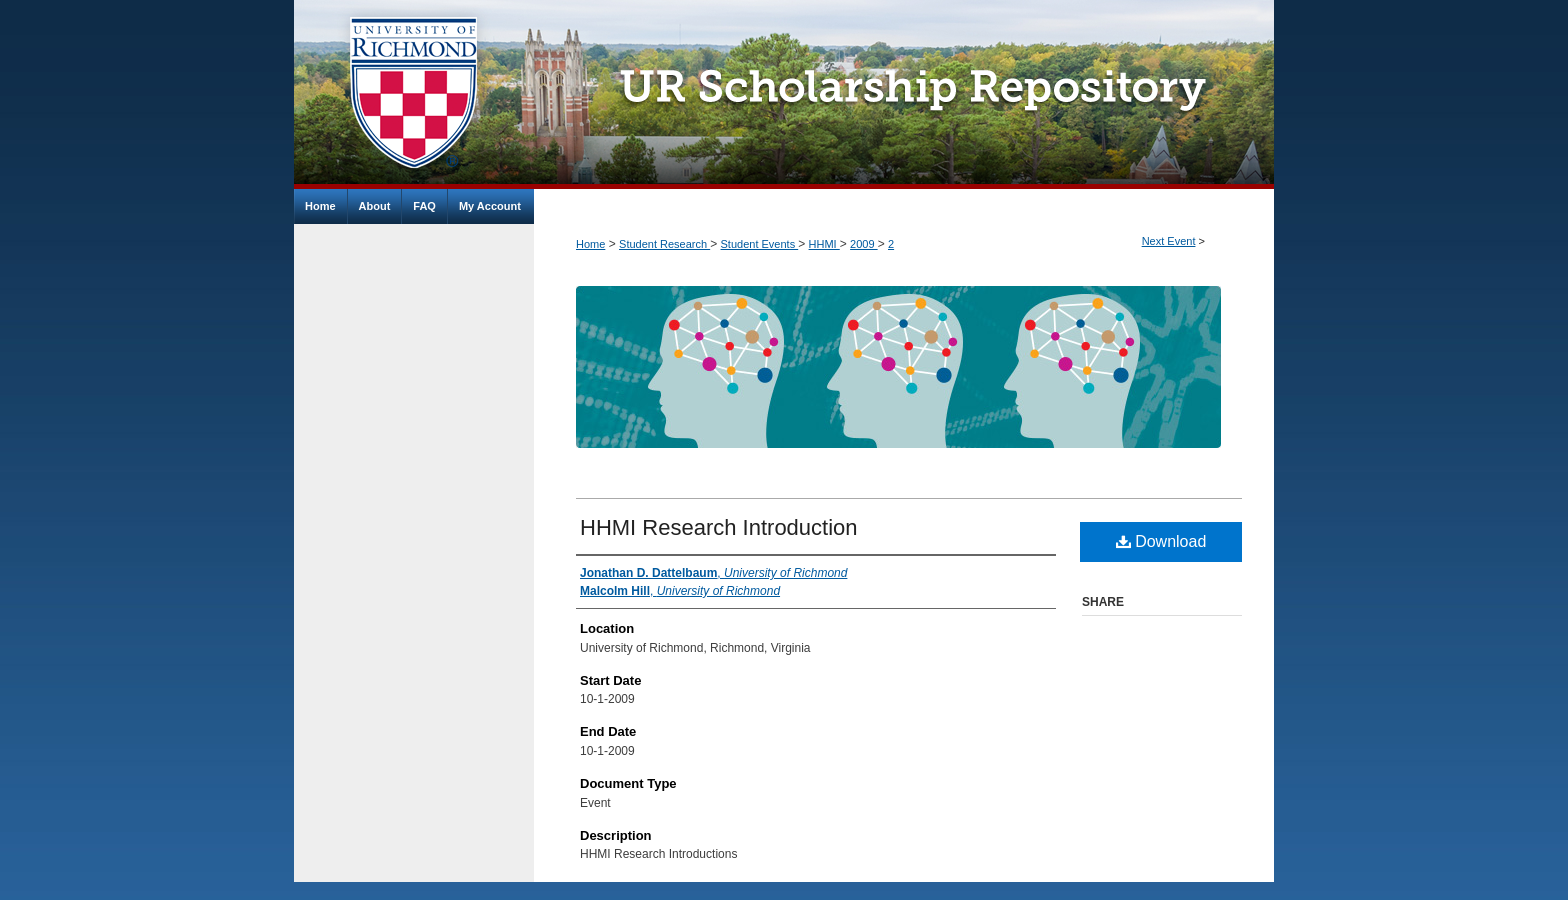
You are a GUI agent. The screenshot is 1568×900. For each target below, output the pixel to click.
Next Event (1169, 241)
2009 (864, 244)
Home (590, 244)
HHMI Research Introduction (719, 527)
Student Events (760, 244)
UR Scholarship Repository (904, 94)
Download (1161, 541)
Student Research (664, 244)
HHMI (824, 244)
